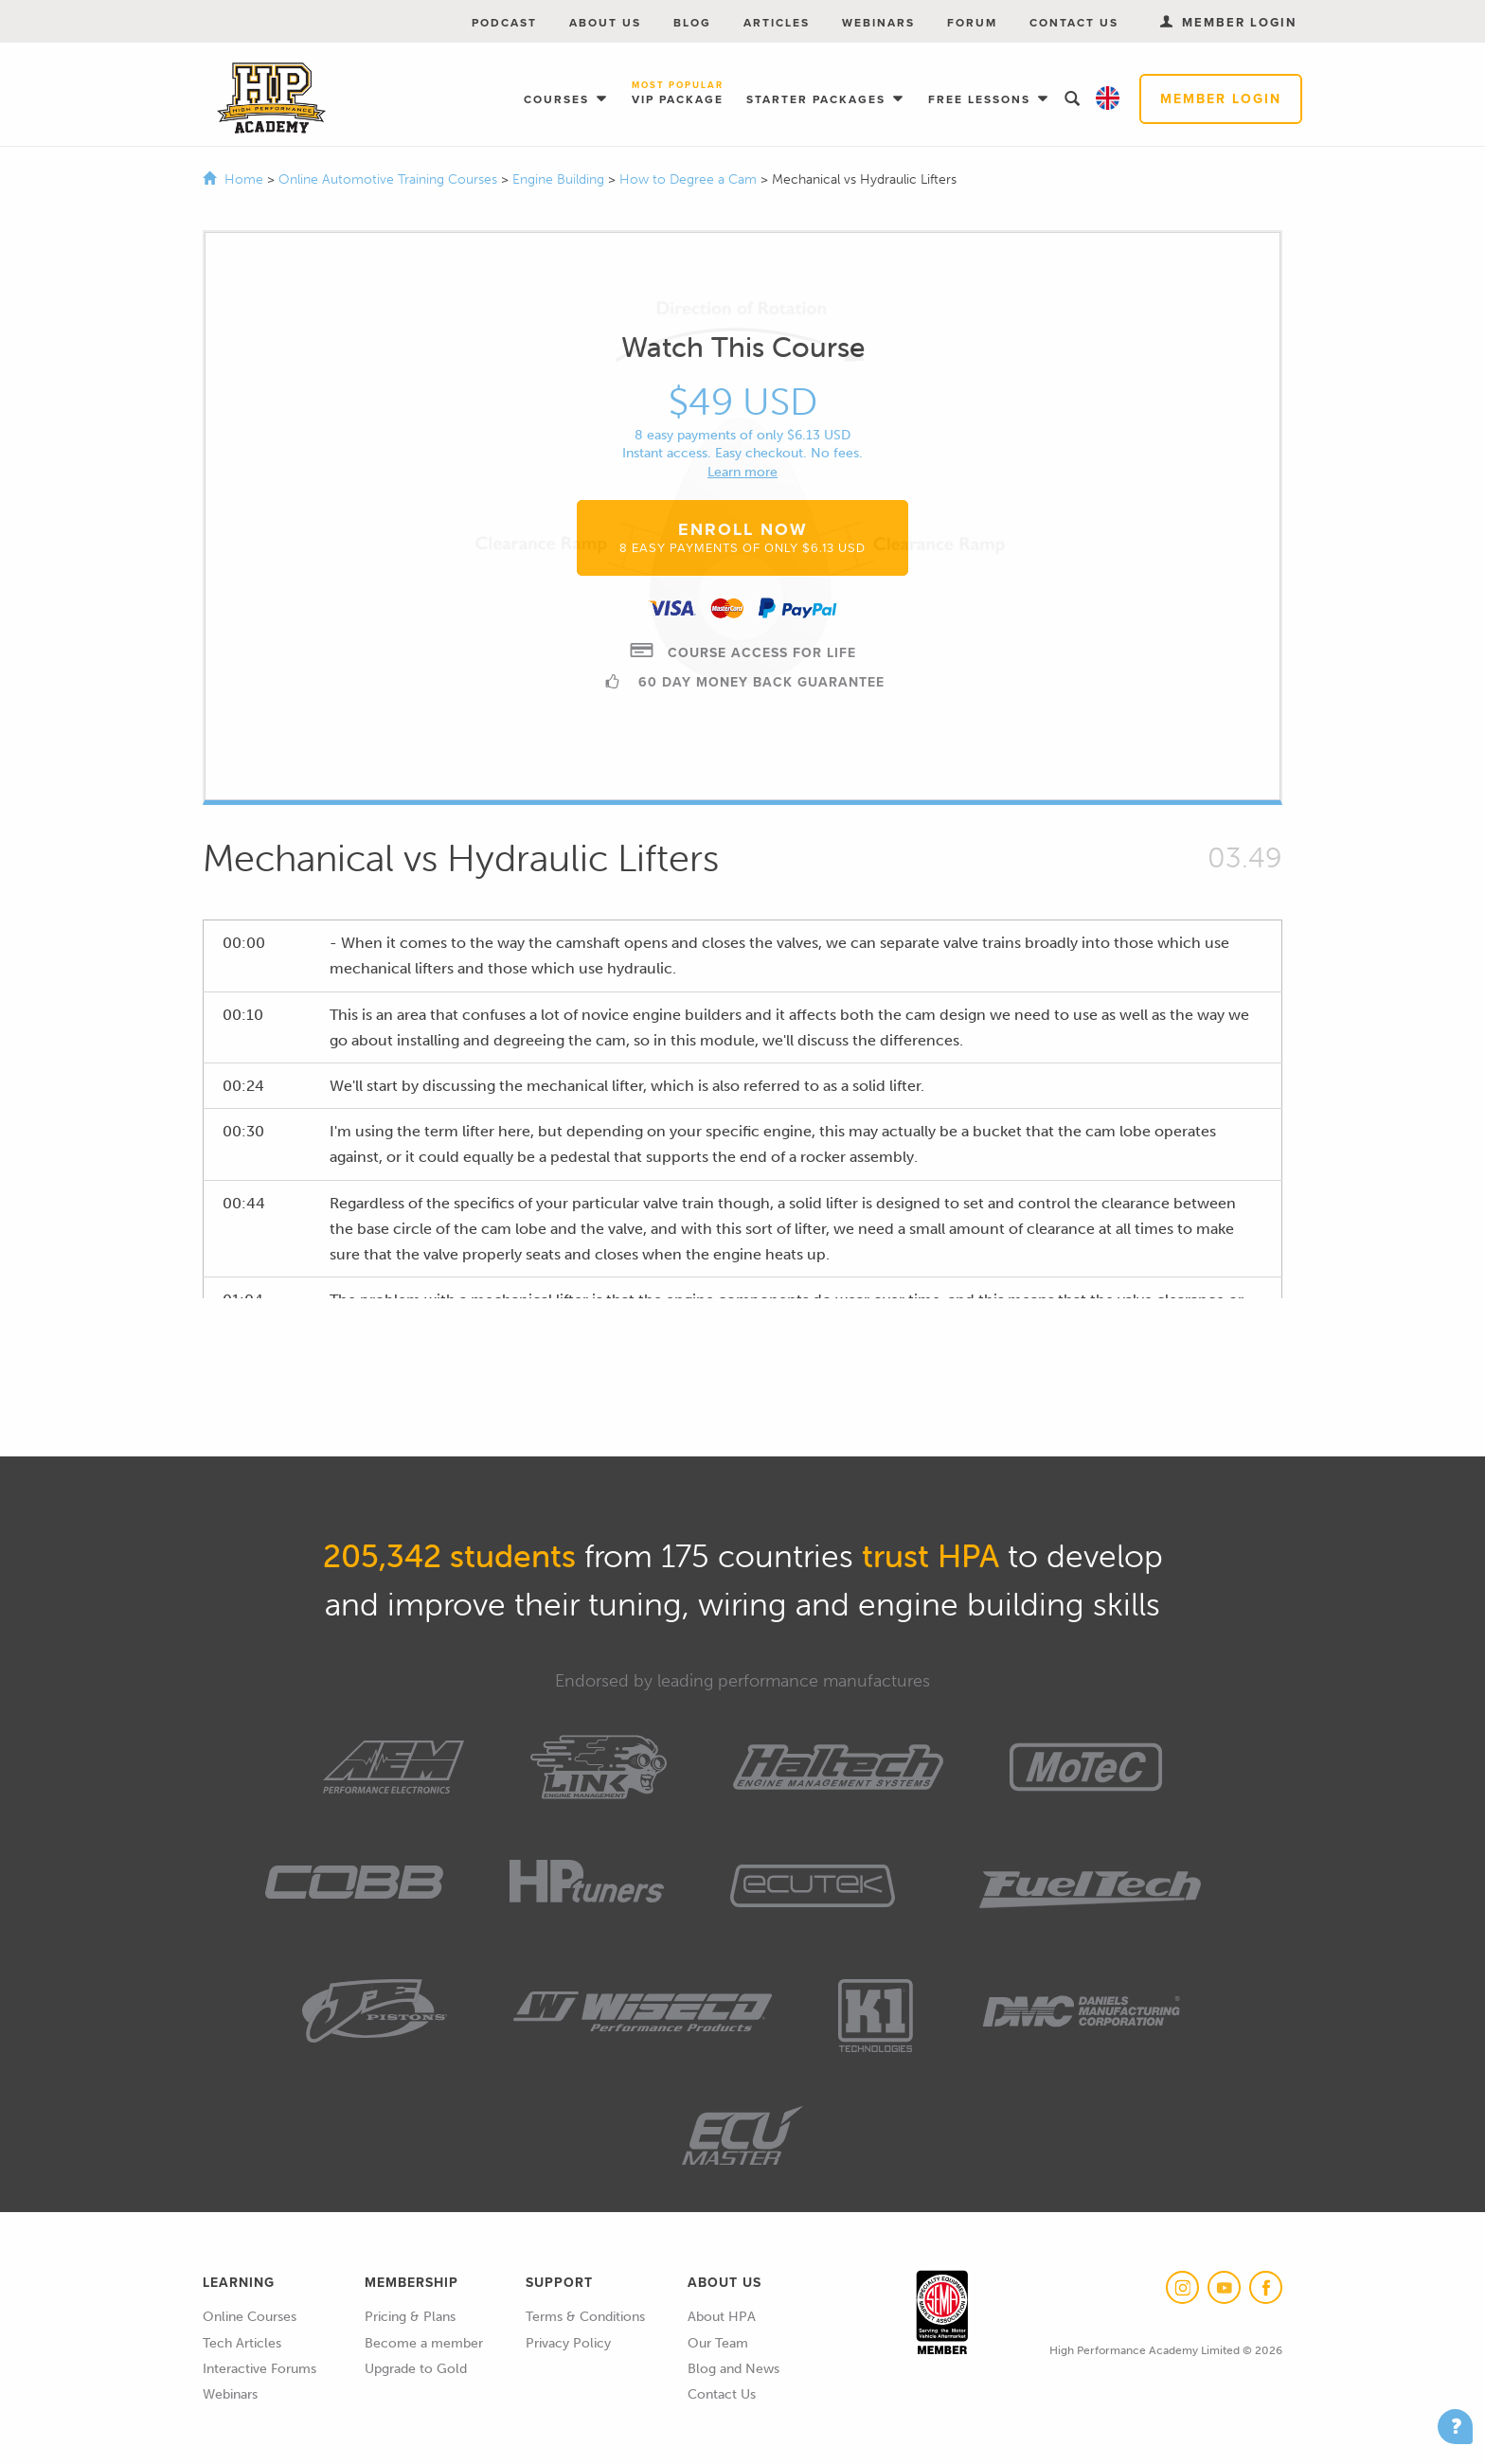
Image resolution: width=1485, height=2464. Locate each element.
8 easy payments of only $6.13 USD (742, 435)
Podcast (504, 22)
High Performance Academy (271, 98)
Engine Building (560, 179)
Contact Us (1073, 22)
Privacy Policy (568, 2343)
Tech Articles (242, 2343)
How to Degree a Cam (689, 179)
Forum (972, 22)
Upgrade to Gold (416, 2369)
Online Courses (249, 2317)
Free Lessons (981, 99)
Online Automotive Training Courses (389, 179)
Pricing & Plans (410, 2317)
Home (244, 179)
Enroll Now (742, 537)
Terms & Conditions (585, 2317)
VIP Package (678, 94)
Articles (776, 22)
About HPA (722, 2317)
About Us (605, 22)
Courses (559, 99)
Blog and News (733, 2369)
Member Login (1220, 99)
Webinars (878, 22)
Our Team (718, 2343)
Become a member (424, 2343)
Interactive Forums (259, 2369)
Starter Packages (818, 99)
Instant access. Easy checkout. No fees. (742, 453)
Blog (692, 22)
